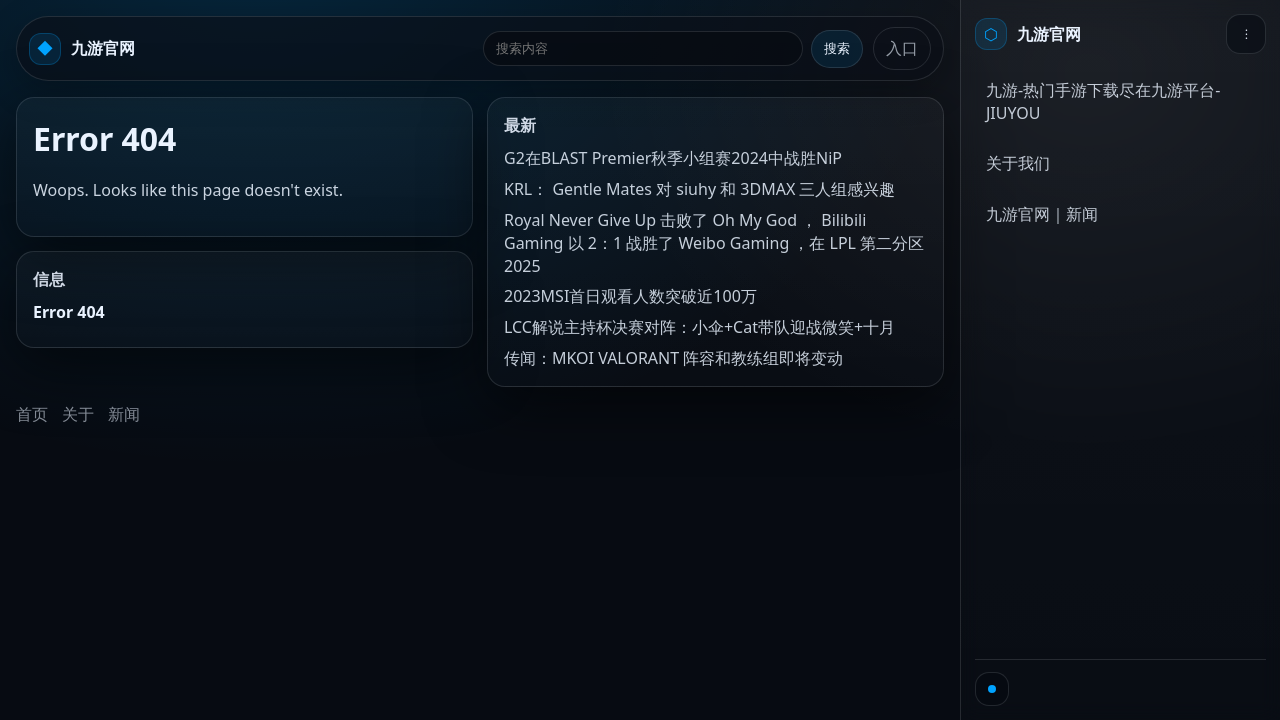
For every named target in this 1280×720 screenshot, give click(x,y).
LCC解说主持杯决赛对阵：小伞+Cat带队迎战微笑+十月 (699, 327)
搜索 (837, 48)
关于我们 (1018, 163)
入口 (902, 48)
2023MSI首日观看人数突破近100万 (630, 296)
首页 (32, 414)
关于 (78, 414)
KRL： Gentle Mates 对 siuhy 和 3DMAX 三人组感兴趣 (699, 189)
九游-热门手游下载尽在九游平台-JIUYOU (1103, 101)
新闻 (124, 414)
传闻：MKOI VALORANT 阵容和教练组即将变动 (673, 358)
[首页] (1028, 34)
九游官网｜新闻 (1042, 214)
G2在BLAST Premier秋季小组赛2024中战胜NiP (673, 158)
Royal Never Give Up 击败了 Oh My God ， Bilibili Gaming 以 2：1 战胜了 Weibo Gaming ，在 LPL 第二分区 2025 (714, 243)
